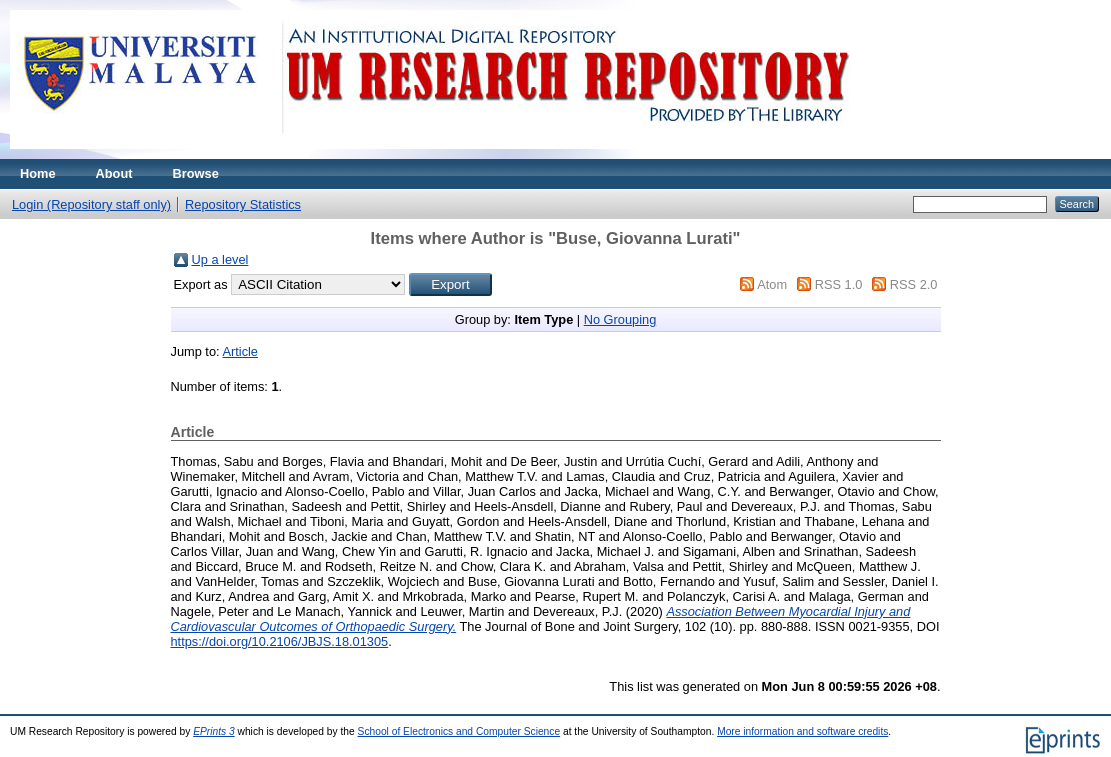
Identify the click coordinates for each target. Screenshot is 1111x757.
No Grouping (620, 319)
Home (38, 173)
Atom (772, 284)
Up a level (220, 259)
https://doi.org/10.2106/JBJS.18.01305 (280, 641)
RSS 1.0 (839, 284)
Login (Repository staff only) (91, 204)
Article (240, 351)
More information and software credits (802, 731)
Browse (196, 173)
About (114, 173)
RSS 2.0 (914, 284)
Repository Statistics (243, 204)
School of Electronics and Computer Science (459, 731)
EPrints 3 (214, 731)
